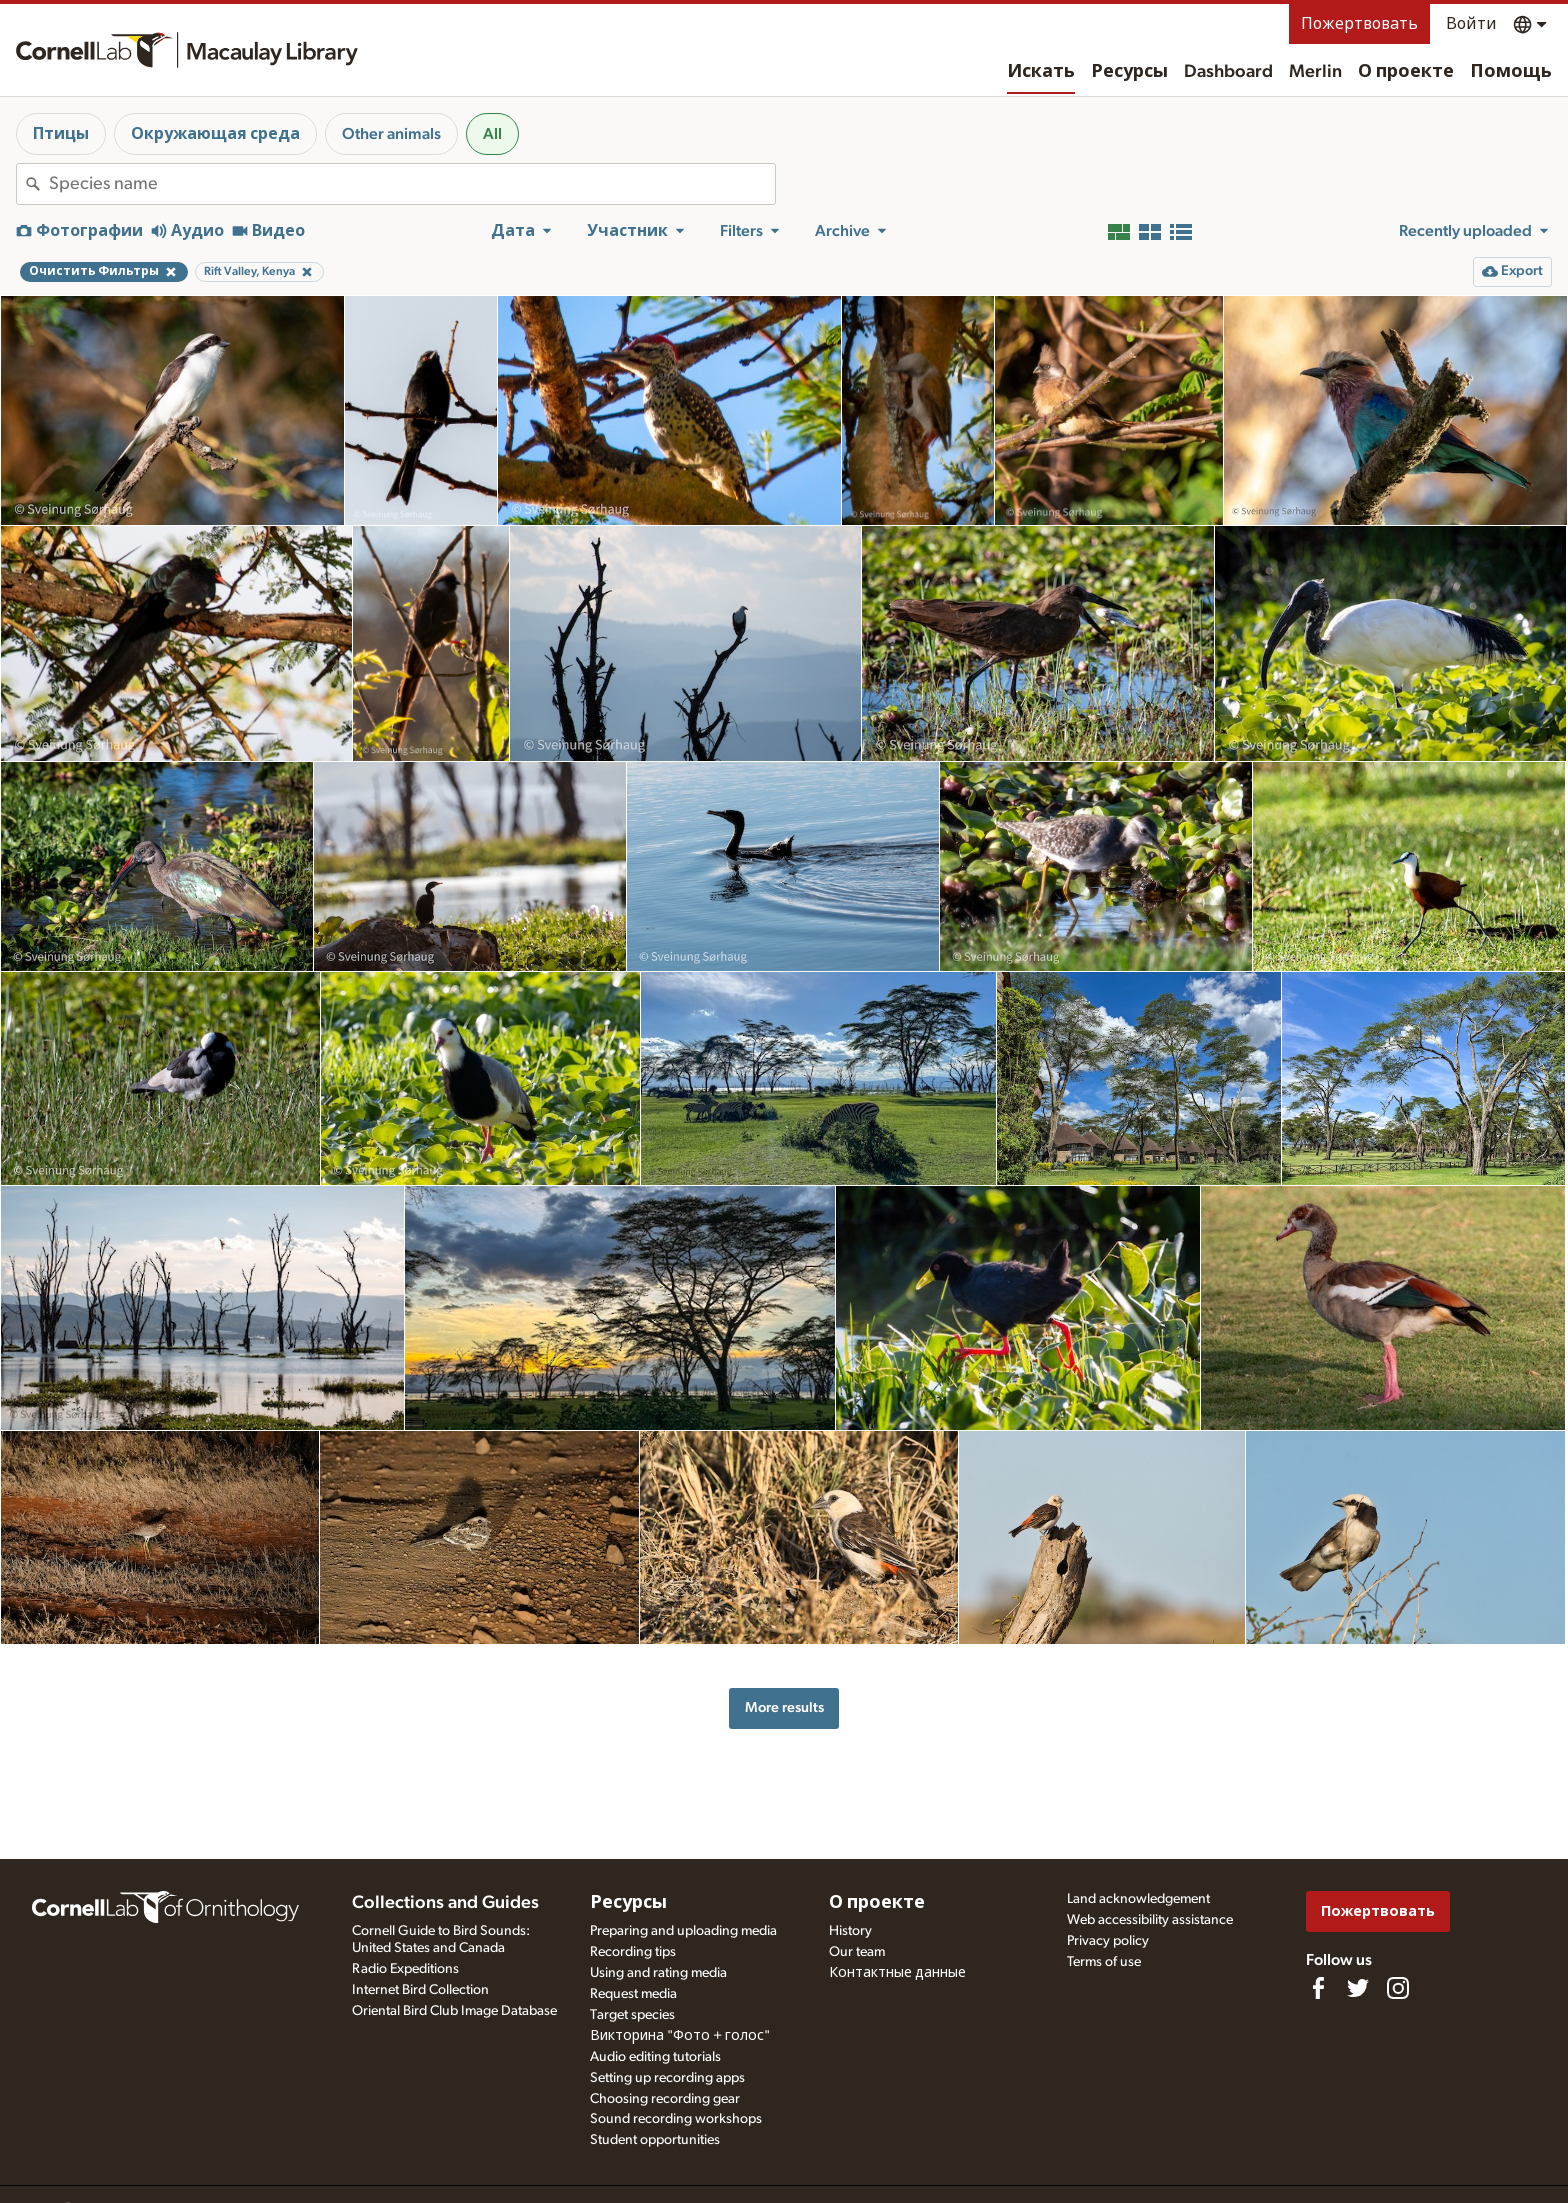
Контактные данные (897, 1973)
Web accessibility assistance (1150, 1920)
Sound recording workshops (676, 2119)
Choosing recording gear (665, 2099)
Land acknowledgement (1138, 1899)
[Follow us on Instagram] (1398, 1988)
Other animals (391, 134)
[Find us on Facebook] (1318, 1988)
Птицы (61, 134)
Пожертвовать (1359, 24)
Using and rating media (658, 1973)
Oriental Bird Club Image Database (454, 2011)
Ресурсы (1129, 72)
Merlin (1315, 72)
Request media (633, 1994)
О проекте (1406, 72)
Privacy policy (1108, 1941)
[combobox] (412, 184)
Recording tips (633, 1952)
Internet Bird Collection (420, 1990)
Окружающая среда (215, 134)
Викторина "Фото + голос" (680, 2036)
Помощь (1511, 72)
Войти (1471, 24)
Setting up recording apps (667, 2078)
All (492, 134)
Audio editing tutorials (655, 2057)
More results (784, 1707)
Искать (1041, 72)
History (850, 1931)
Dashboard (1228, 72)
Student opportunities (655, 2140)
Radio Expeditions (405, 1969)
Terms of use (1104, 1962)
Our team (857, 1952)
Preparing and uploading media (683, 1931)
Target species (632, 2015)
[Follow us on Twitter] (1358, 1988)
